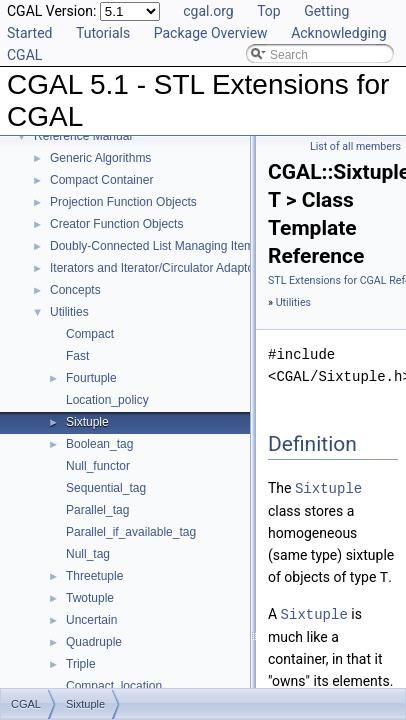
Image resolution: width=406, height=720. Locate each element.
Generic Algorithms (100, 158)
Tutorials (103, 33)
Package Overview (211, 33)
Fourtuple (91, 378)
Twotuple (90, 598)
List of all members (355, 146)
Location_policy (107, 400)
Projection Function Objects (123, 202)
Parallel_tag (97, 510)
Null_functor (98, 466)
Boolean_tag (99, 444)
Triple (81, 664)
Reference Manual (83, 136)
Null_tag (88, 554)
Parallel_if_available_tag (131, 532)
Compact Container (101, 180)
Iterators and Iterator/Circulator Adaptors (157, 268)
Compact (90, 334)
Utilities (69, 312)
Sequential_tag (106, 488)
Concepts (75, 290)
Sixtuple (87, 422)
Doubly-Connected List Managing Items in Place (178, 246)
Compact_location (114, 686)
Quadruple (94, 642)
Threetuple (94, 576)
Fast (77, 356)
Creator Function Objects (116, 224)
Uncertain (91, 620)
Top (269, 11)
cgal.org (208, 11)
